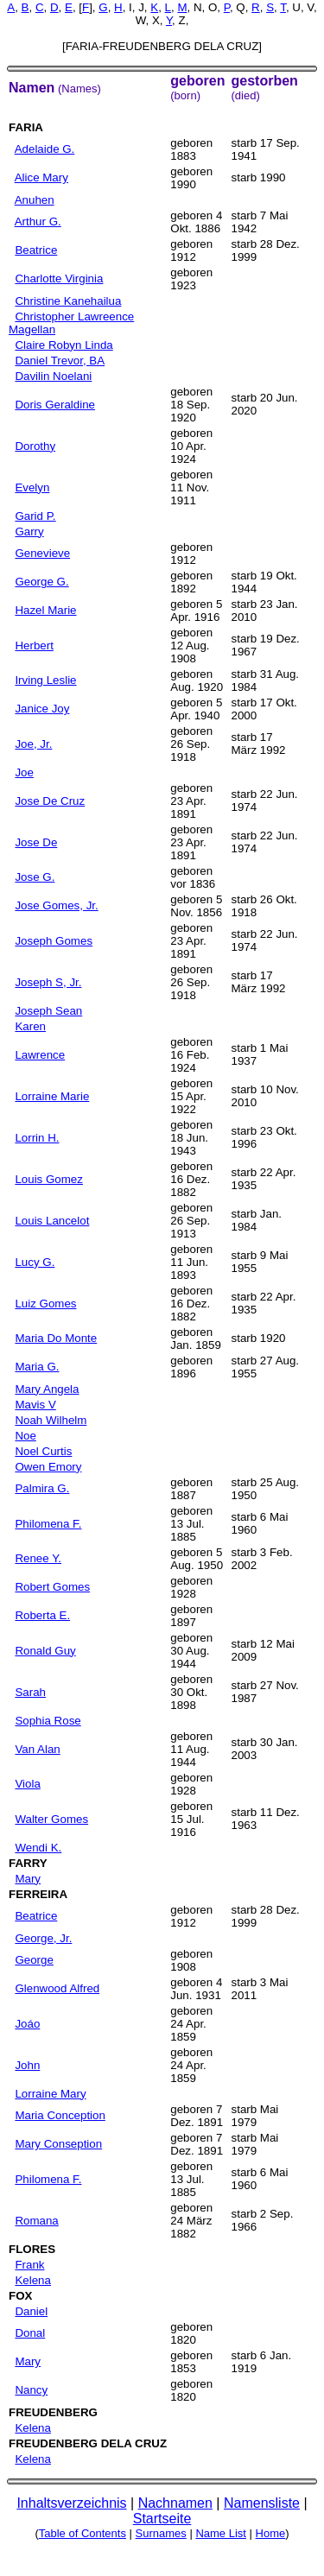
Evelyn (32, 487)
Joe (24, 772)
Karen (30, 1026)
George (34, 1959)
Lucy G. (34, 1262)
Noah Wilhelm (50, 1420)
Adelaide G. (45, 148)
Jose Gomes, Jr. (56, 905)
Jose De (36, 842)
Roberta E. (42, 1615)
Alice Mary (41, 177)
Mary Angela (47, 1389)
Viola (27, 1783)
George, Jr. (43, 1938)
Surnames (161, 2533)
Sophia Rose (47, 1720)
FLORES (32, 2249)
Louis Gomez (49, 1179)
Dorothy (35, 446)
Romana (36, 2220)
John (27, 2065)
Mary (28, 1878)
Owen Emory (48, 1466)
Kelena (33, 2280)
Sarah (30, 1692)
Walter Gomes (51, 1819)
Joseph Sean (48, 1010)
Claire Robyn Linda (63, 345)
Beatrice (36, 250)
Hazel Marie (45, 610)
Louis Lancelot (52, 1220)
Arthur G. (38, 221)
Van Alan (37, 1749)
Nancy (31, 2389)
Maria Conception (60, 2115)
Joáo (27, 2023)
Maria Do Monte (56, 1338)
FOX (20, 2295)
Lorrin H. (37, 1137)
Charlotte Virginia (59, 278)
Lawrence (40, 1054)
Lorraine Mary (50, 2093)
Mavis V (35, 1404)
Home (271, 2533)
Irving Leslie (45, 680)
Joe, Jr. (33, 743)
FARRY (28, 1863)
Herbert (34, 645)
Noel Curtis (43, 1451)
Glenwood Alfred (57, 1988)
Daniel (31, 2311)
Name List (220, 2533)
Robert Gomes (52, 1586)
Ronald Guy (45, 1650)
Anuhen (34, 199)
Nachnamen (175, 2503)
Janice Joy (42, 708)
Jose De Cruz (50, 800)
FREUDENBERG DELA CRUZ (88, 2443)
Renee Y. (38, 1558)
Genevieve (42, 553)
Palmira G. (42, 1488)
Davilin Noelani (53, 376)
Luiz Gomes (45, 1303)
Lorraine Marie (52, 1096)
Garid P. (35, 516)
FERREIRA (38, 1894)
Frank (29, 2264)
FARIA (26, 127)
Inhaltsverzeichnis (71, 2503)
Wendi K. (38, 1847)
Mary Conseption (58, 2143)
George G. (41, 581)
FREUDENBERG (53, 2412)
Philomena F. (48, 1523)
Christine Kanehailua (68, 300)
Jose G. (34, 876)
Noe (25, 1435)
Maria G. (37, 1366)
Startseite (162, 2518)
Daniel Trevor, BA (60, 360)
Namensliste (262, 2503)
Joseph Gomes (53, 940)
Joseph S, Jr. (48, 982)
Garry (29, 531)
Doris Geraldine (55, 404)
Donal (30, 2332)
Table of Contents (82, 2533)
